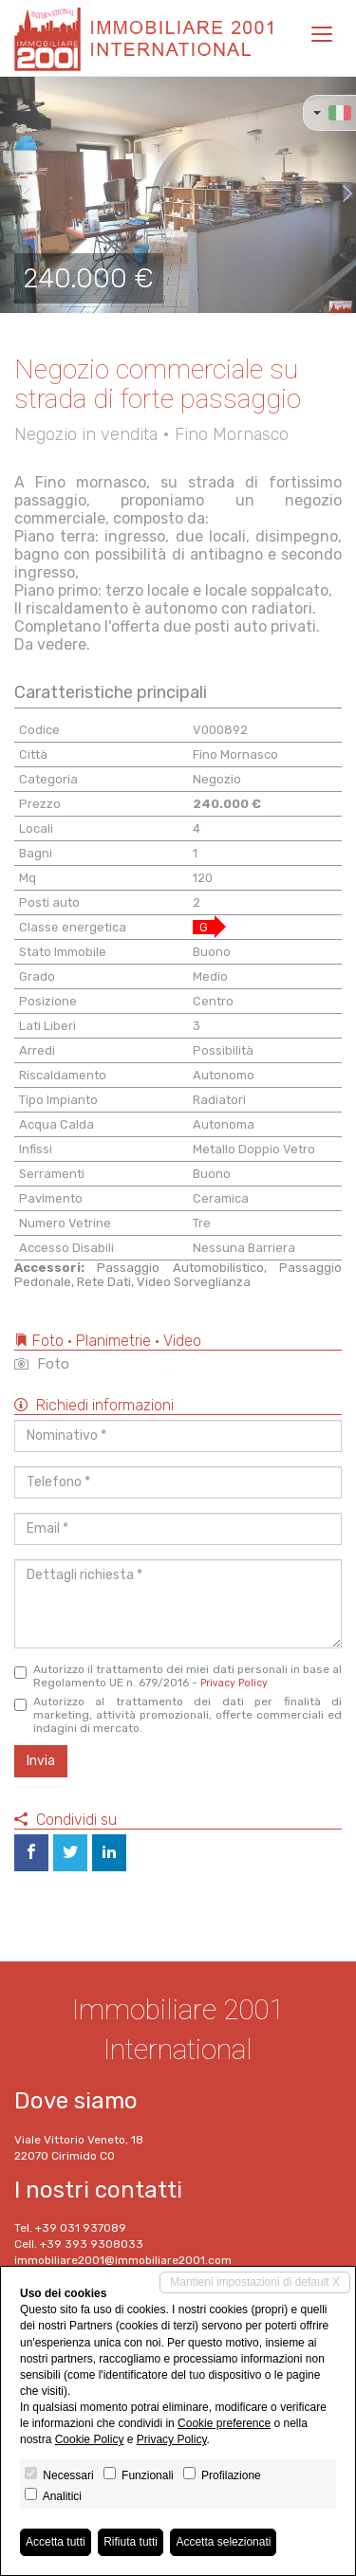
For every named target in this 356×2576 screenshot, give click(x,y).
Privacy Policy (234, 1683)
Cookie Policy (89, 2439)
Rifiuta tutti (130, 2541)
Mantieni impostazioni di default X (255, 2282)
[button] (18, 194)
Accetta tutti (55, 2541)
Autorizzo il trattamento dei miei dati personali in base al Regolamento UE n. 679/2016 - (178, 1676)
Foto (41, 1363)
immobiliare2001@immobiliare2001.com (123, 2260)
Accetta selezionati (223, 2541)
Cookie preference (224, 2423)
